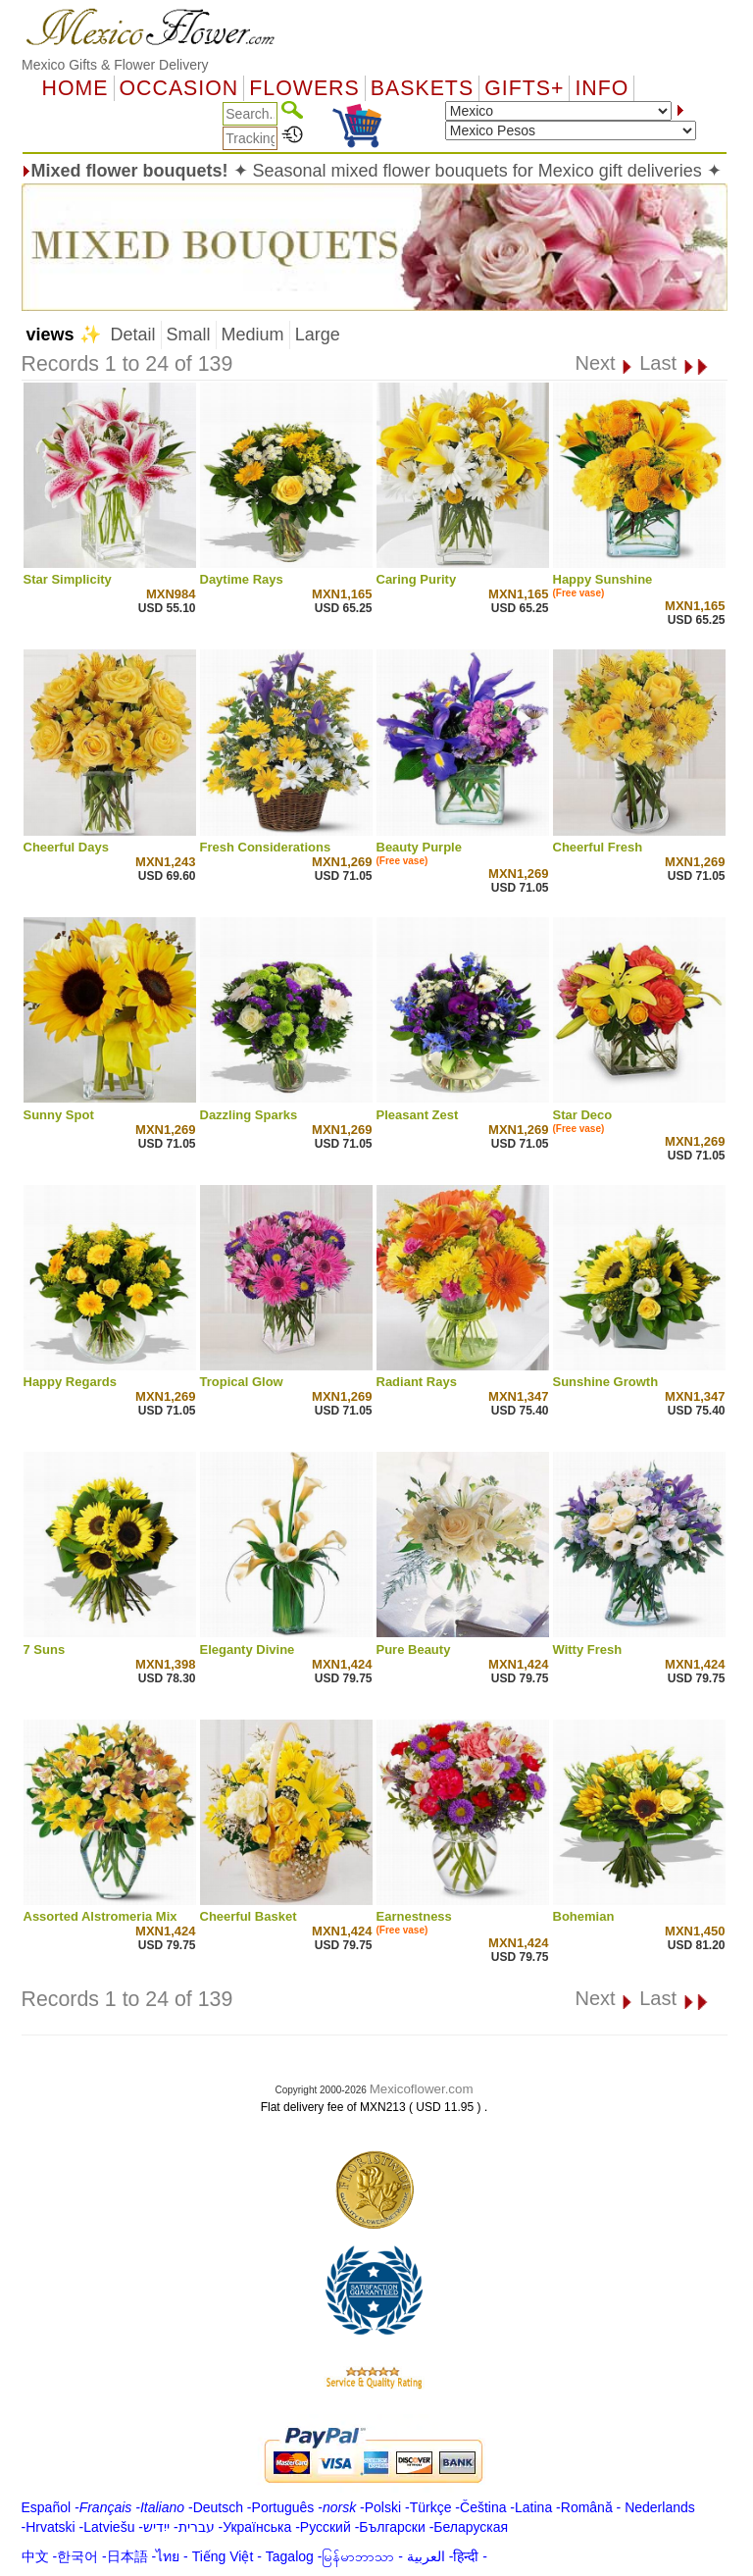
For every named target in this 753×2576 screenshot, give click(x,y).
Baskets (422, 88)
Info (601, 88)
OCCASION (179, 88)
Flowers (304, 88)
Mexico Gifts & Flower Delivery (115, 65)
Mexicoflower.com (422, 2089)
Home (75, 88)
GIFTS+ (524, 88)
